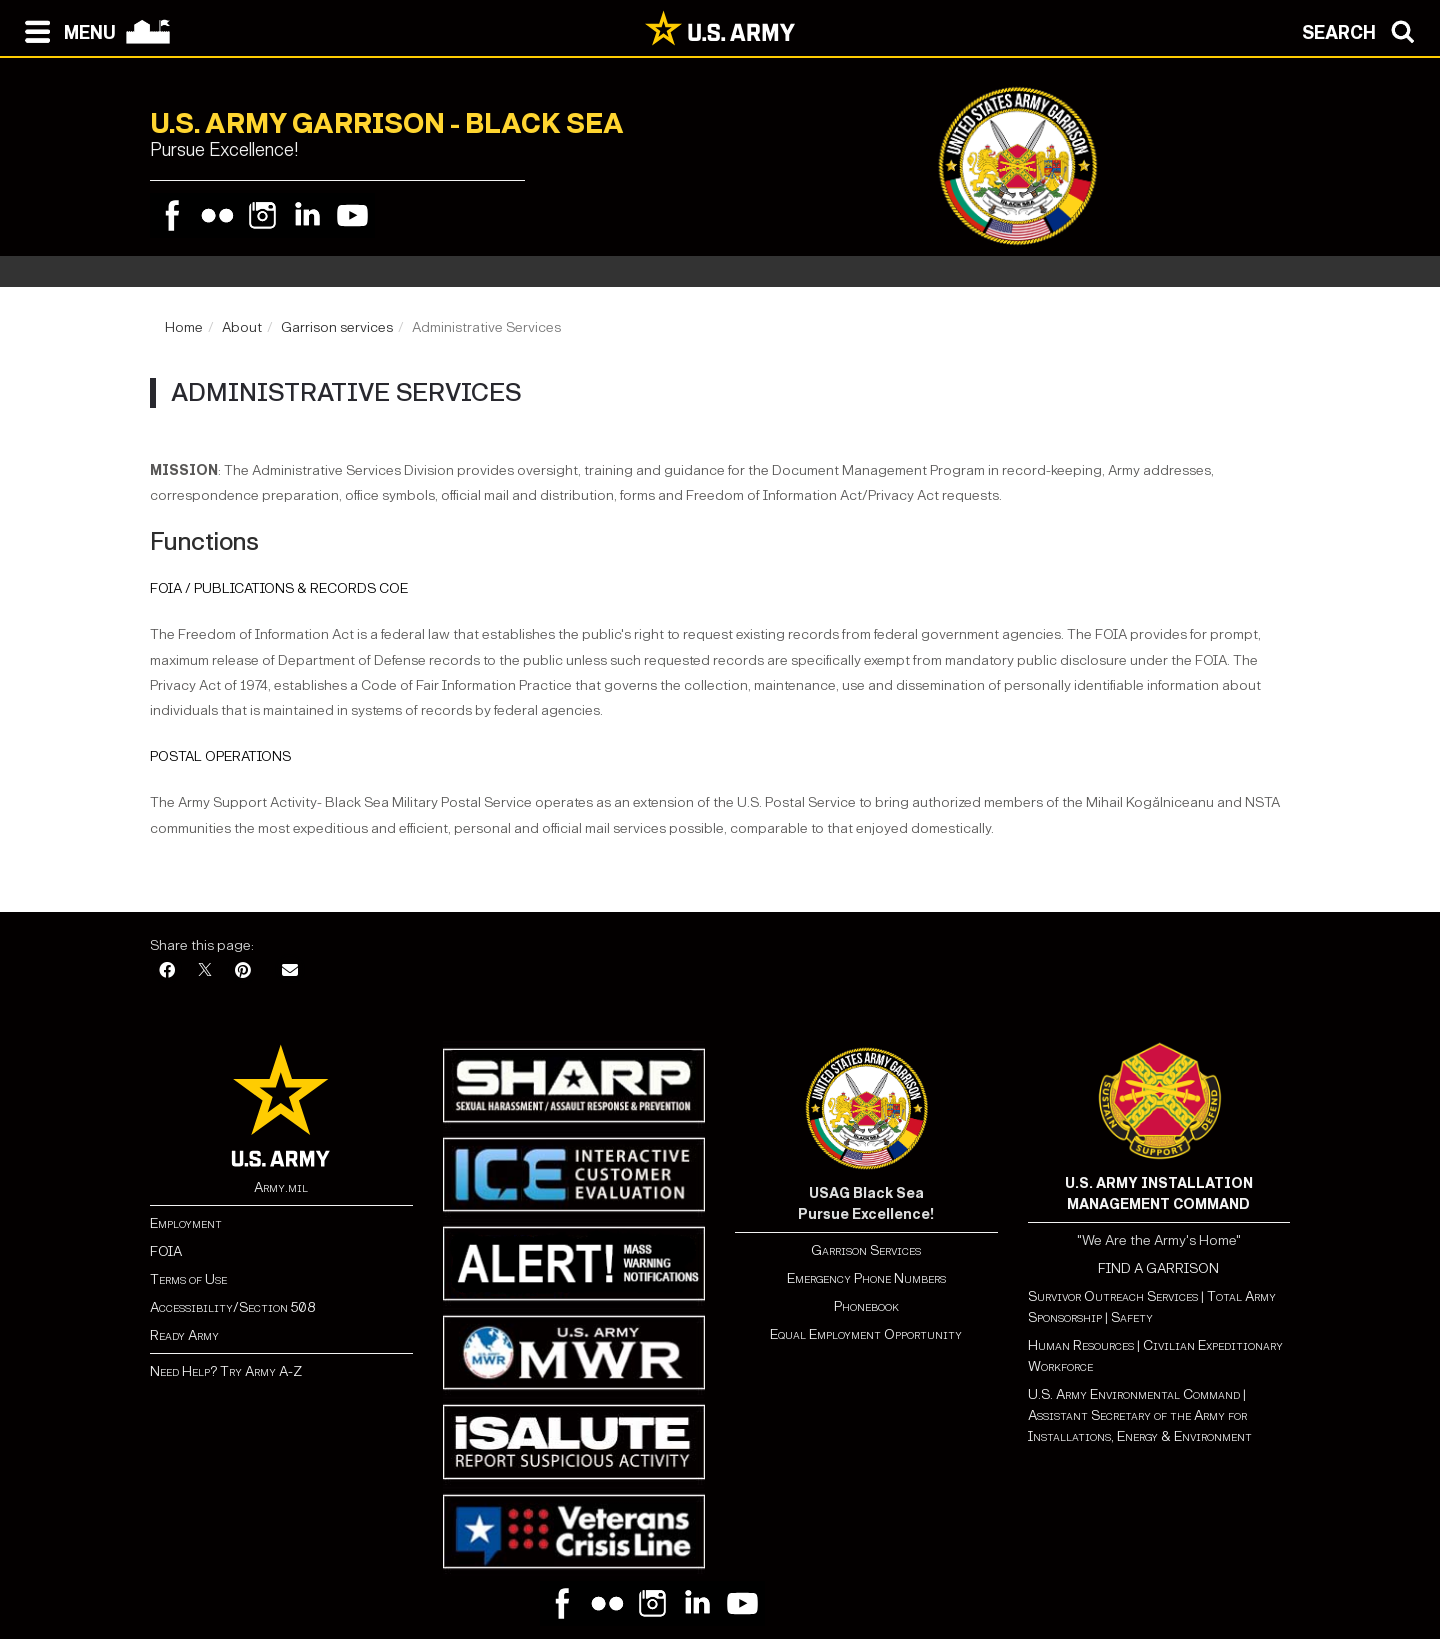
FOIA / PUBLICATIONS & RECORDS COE (279, 588)
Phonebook (866, 1306)
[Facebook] (167, 971)
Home (184, 327)
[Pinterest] (243, 971)
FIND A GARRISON (1158, 1268)
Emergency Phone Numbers (866, 1278)
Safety (1132, 1317)
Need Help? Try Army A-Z (226, 1371)
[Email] (290, 971)
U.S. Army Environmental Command (1134, 1394)
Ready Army (184, 1335)
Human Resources (1081, 1345)
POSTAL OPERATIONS (220, 756)
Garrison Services (866, 1250)
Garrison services (337, 327)
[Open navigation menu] (65, 30)
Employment (186, 1223)
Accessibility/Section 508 (232, 1307)
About (242, 327)
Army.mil (281, 1187)
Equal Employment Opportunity (866, 1334)
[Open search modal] (1363, 30)
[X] (205, 971)
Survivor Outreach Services (1113, 1296)
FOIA (166, 1251)
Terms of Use (188, 1279)
